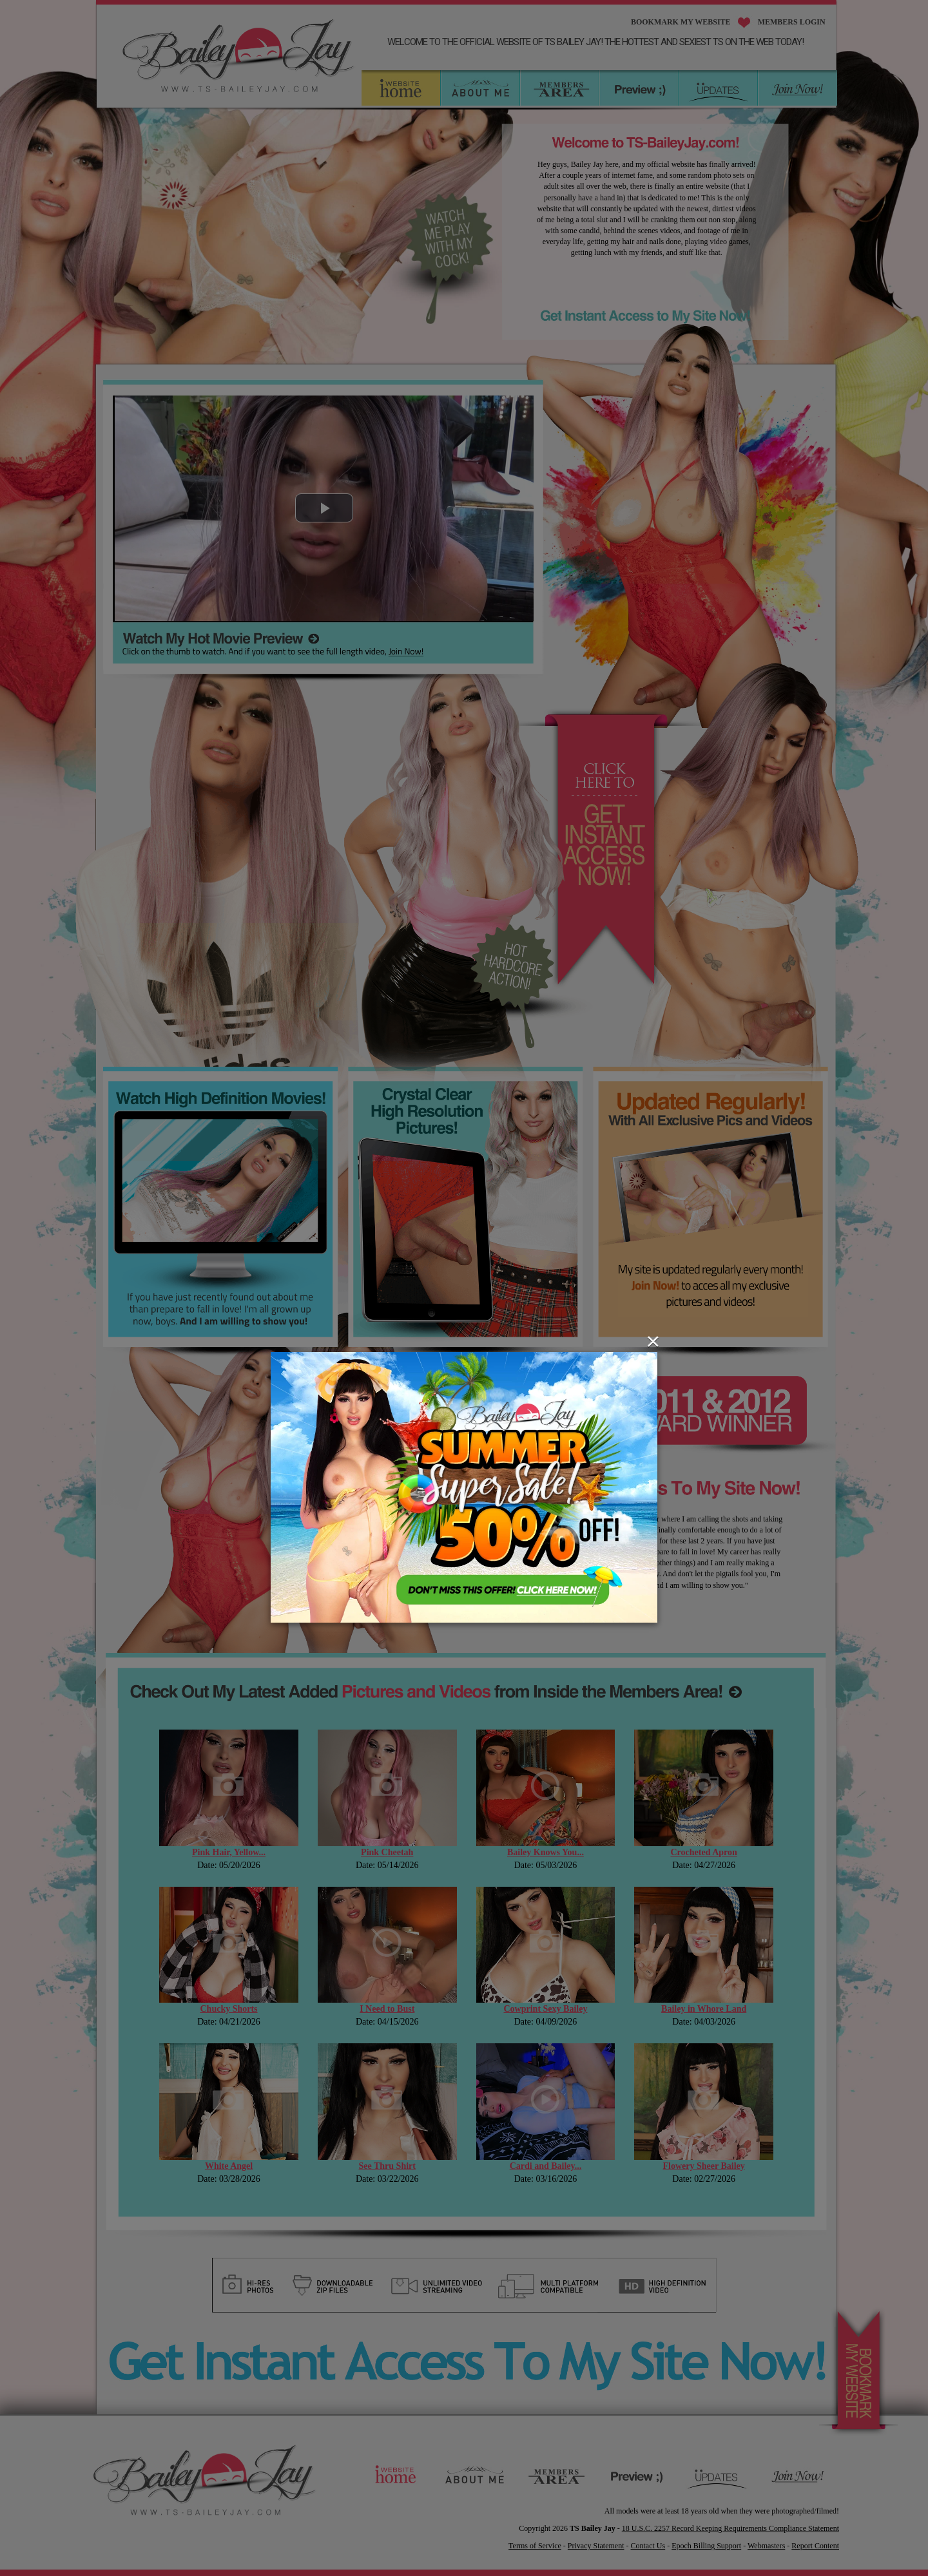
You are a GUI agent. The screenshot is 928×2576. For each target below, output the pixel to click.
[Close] (653, 1341)
